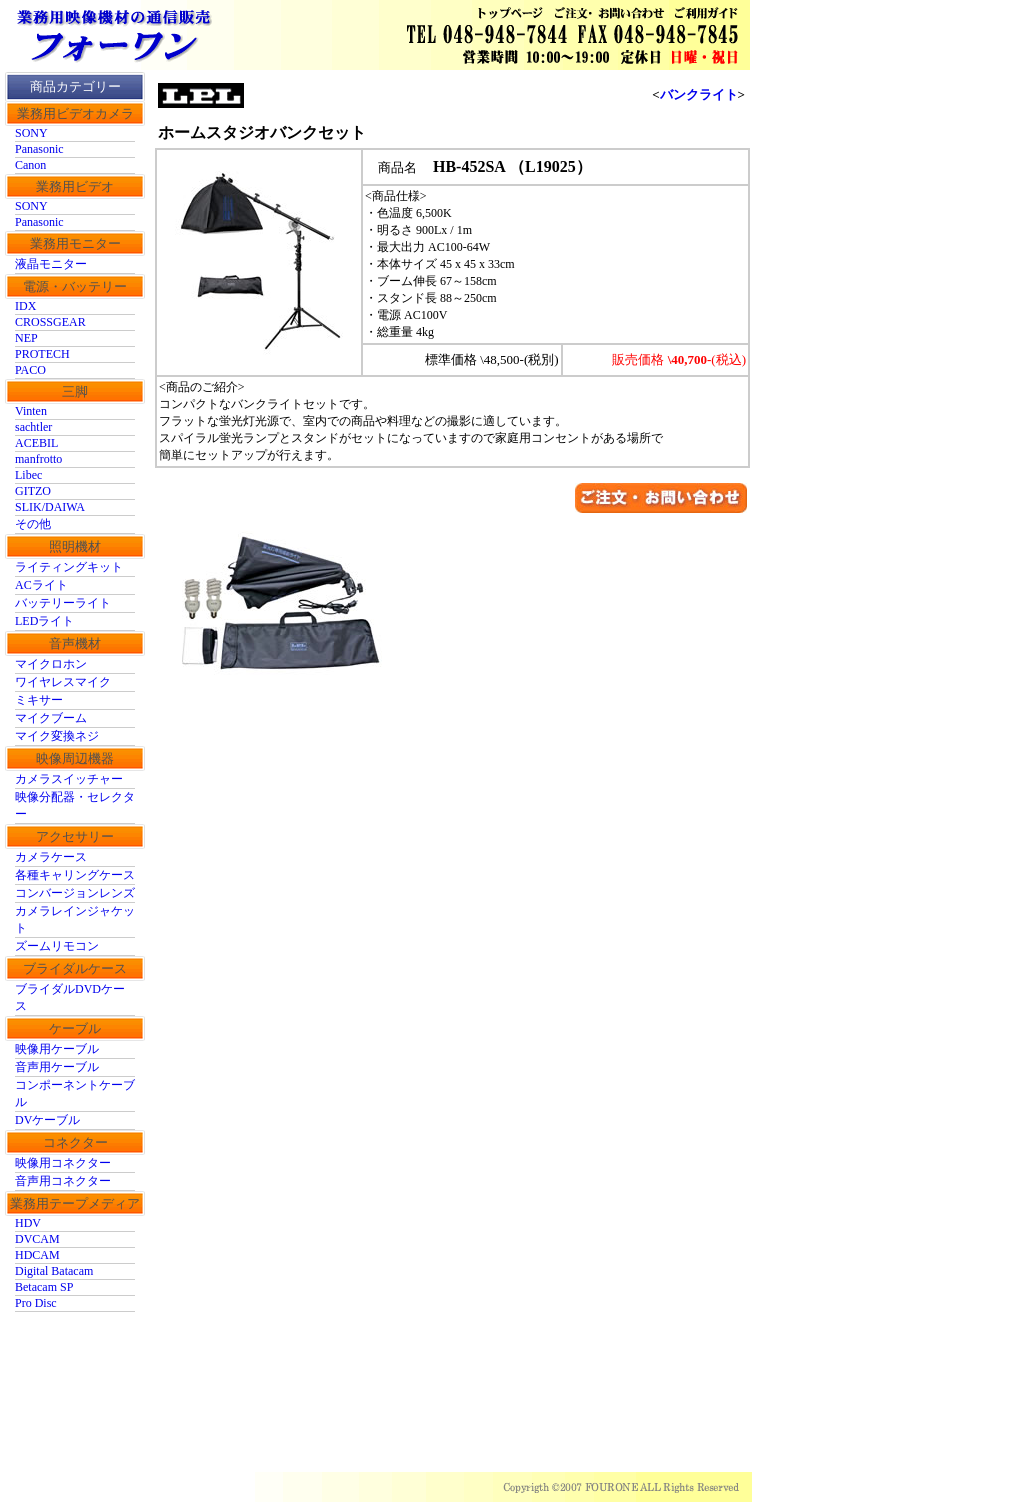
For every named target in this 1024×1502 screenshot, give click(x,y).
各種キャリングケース (75, 875)
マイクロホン (51, 664)
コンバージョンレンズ (75, 893)
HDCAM (37, 1255)
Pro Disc (36, 1303)
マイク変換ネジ (57, 736)
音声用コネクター (63, 1181)
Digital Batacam (54, 1271)
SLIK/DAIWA (50, 507)
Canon (30, 165)
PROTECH (42, 354)
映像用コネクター (63, 1163)
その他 (33, 524)
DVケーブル (47, 1120)
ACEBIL (36, 443)
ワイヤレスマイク (63, 682)
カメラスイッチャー (69, 779)
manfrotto (38, 459)
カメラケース (51, 857)
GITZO (33, 491)
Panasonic (39, 149)
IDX (25, 306)
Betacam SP (44, 1287)
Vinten (31, 411)
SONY (31, 133)
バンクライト (699, 94)
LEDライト (44, 621)
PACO (30, 370)
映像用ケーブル (57, 1049)
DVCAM (37, 1239)
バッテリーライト (63, 603)
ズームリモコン (57, 946)
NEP (26, 338)
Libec (28, 475)
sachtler (33, 427)
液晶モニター (51, 264)
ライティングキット (69, 567)
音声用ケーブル (57, 1067)
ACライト (41, 585)
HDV (28, 1223)
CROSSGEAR (50, 322)
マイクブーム (51, 718)
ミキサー (39, 700)
